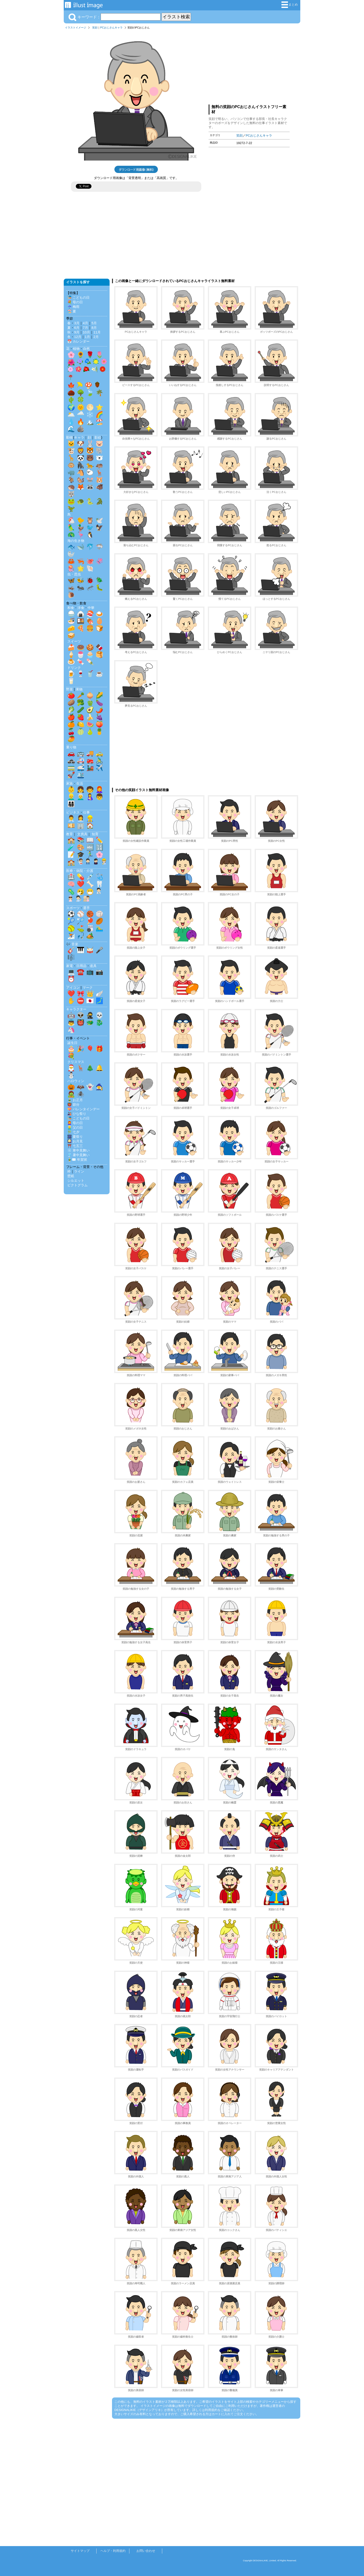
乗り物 (71, 747)
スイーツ (74, 641)
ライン (79, 1171)
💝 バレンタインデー (83, 1109)
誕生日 (72, 1043)
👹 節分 (73, 1104)
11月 (97, 332)
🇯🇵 (90, 1000)
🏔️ (90, 421)
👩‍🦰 (99, 789)
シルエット (75, 1180)
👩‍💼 (80, 818)
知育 (95, 834)
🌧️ (80, 414)
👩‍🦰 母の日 (75, 1123)
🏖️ (99, 421)
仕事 (86, 812)
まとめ (289, 4)
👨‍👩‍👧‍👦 (71, 804)
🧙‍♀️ (99, 1087)
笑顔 (95, 27)
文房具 (82, 834)
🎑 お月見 (75, 1141)
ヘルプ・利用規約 (113, 2551)
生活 (79, 783)
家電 (69, 966)
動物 (69, 437)
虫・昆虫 (74, 574)
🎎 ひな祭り (76, 1114)
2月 (96, 337)
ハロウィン (75, 1081)
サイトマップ (80, 2551)
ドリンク (74, 668)
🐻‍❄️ (99, 458)
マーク (88, 987)
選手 (86, 908)
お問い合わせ (145, 2551)
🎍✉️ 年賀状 (77, 1159)
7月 (85, 328)
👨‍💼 (71, 818)
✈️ (99, 767)
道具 (93, 966)
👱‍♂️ (71, 796)
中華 (91, 608)
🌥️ (71, 414)
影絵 (97, 437)
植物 (76, 349)
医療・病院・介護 (79, 871)
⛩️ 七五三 (75, 1146)
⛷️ (71, 935)
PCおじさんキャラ (111, 27)
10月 (86, 332)
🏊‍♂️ (99, 928)
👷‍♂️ (90, 818)
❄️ (90, 414)
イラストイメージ (75, 27)
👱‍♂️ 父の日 (75, 1127)
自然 (86, 349)
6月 (76, 328)
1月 (87, 337)
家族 (69, 783)
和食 (70, 608)
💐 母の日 (75, 302)
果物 (79, 689)
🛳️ (80, 775)
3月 (76, 323)
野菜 (69, 689)
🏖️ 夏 (71, 311)
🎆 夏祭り (75, 1137)
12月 (77, 337)
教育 (69, 834)
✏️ (99, 840)
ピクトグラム (77, 1185)
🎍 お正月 (75, 1100)
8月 (94, 328)
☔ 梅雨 (73, 307)
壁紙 (70, 1176)
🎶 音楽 (72, 944)
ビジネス (73, 812)
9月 (76, 332)
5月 (94, 323)
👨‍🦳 (80, 796)
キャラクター (76, 1009)
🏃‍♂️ (90, 854)
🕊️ (99, 520)
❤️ (80, 884)
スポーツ (73, 908)
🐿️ (80, 479)
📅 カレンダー (78, 341)
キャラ (79, 437)
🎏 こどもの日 (78, 297)
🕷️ (80, 1094)
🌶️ (99, 709)
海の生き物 (75, 541)
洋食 (80, 608)
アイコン (73, 987)
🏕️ (90, 935)
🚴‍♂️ (99, 760)
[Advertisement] (249, 66)
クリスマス (75, 1062)
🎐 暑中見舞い (78, 1155)
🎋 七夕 (73, 1132)
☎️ (80, 971)
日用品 (81, 966)
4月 (85, 323)
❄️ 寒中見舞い (78, 1150)
